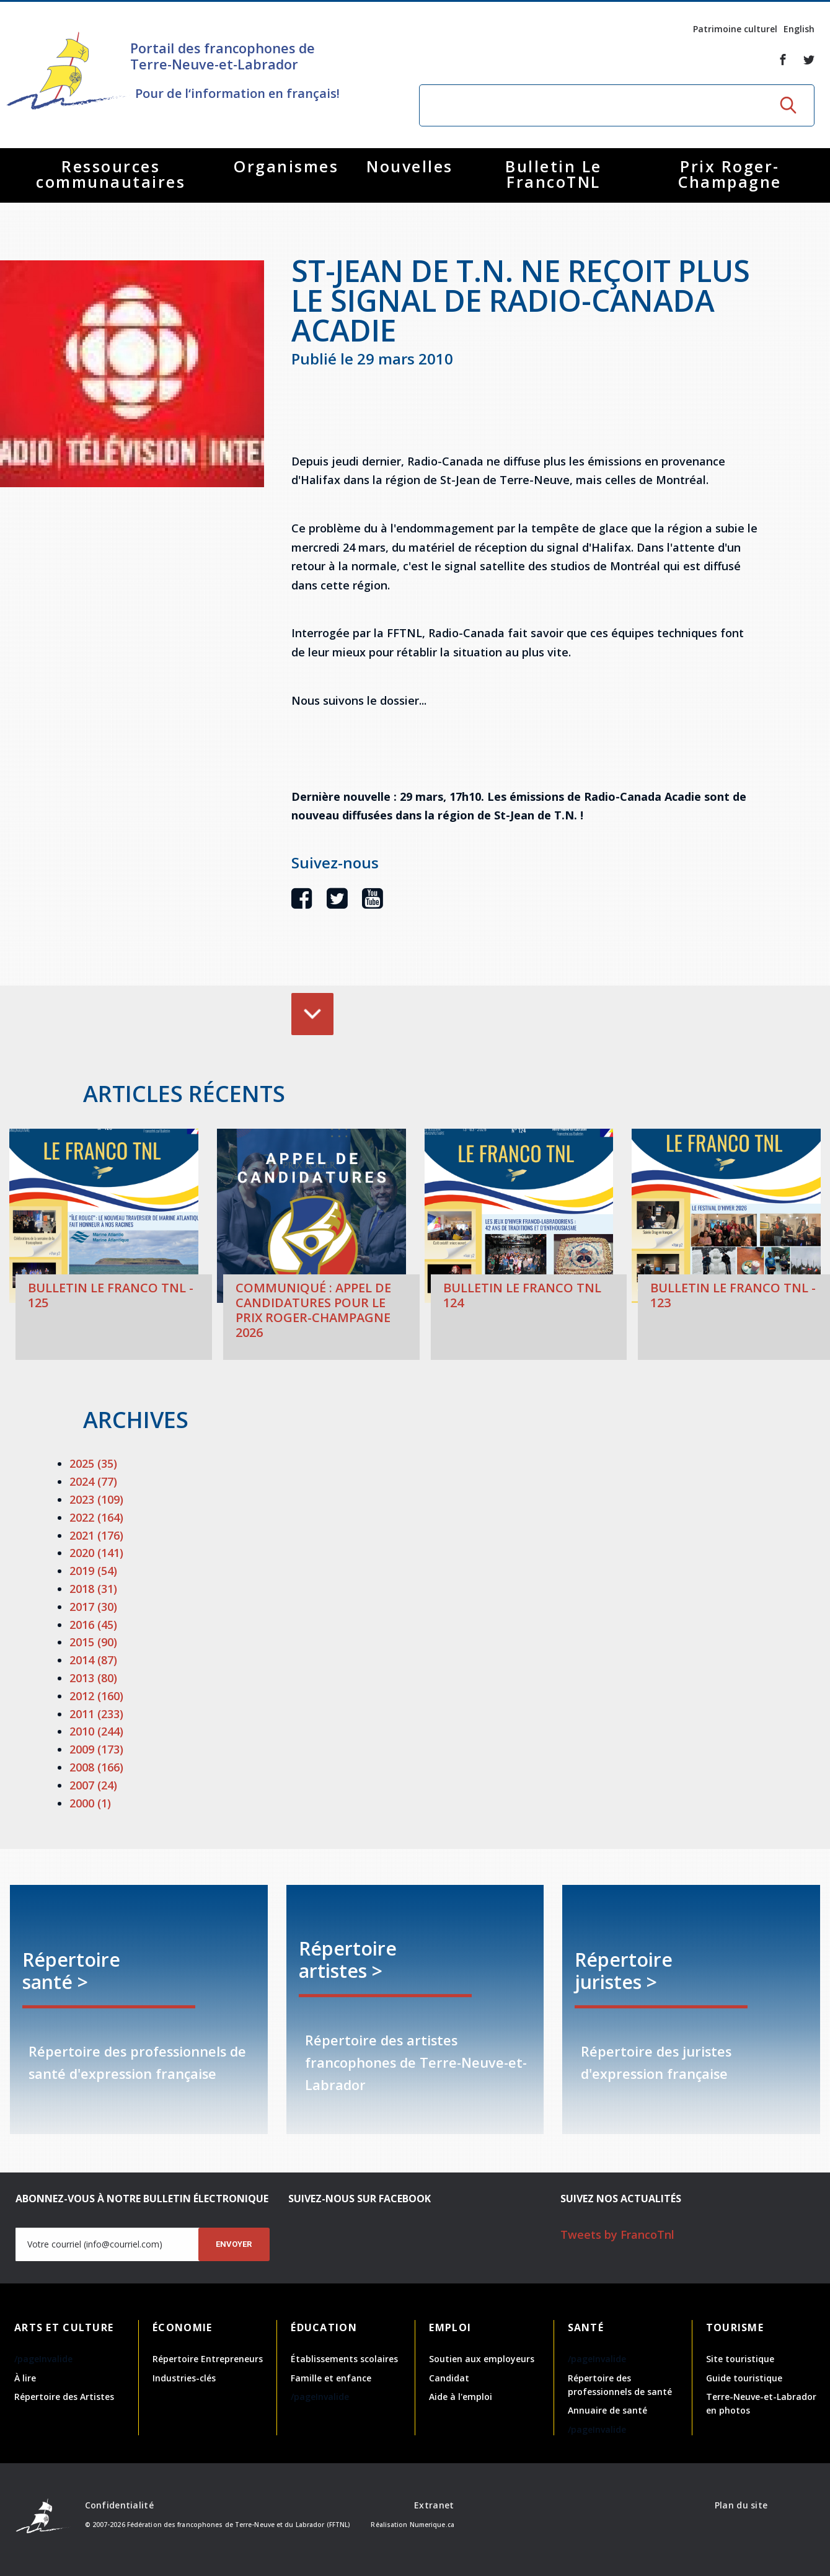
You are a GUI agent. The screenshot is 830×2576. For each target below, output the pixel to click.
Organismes (286, 166)
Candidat (449, 2378)
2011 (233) (96, 1713)
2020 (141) (96, 1552)
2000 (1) (90, 1803)
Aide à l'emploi (460, 2396)
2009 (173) (96, 1749)
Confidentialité (119, 2505)
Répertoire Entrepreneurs (207, 2359)
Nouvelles (409, 166)
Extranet (434, 2505)
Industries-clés (184, 2378)
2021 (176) (96, 1535)
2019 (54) (93, 1570)
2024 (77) (93, 1481)
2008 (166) (96, 1767)
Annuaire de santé (607, 2410)
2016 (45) (93, 1624)
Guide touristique (744, 2378)
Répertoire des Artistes (64, 2396)
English (799, 29)
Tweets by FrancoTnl (617, 2234)
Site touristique (740, 2359)
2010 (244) (96, 1731)
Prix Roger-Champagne (730, 174)
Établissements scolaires (344, 2359)
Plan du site (741, 2505)
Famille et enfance (331, 2378)
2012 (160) (96, 1695)
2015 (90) (93, 1641)
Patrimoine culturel (735, 29)
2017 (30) (93, 1606)
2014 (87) (93, 1659)
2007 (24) (93, 1785)
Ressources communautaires (110, 174)
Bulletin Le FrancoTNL (553, 174)
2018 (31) (93, 1588)
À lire (25, 2378)
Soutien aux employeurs (481, 2359)
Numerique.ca (432, 2524)
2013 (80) (93, 1677)
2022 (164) (96, 1517)
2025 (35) (93, 1463)
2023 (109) (96, 1499)
